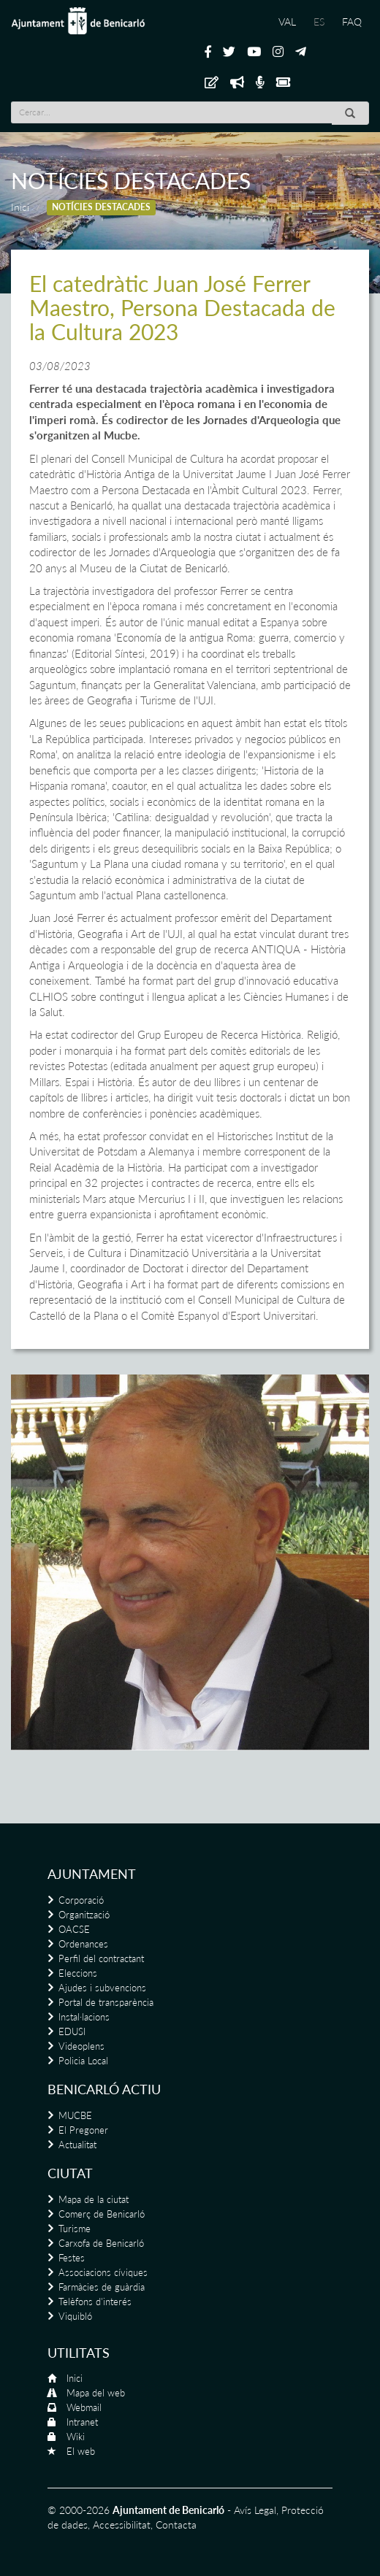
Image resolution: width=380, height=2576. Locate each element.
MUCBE (75, 2115)
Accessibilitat (122, 2524)
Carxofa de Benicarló (101, 2243)
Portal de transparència (105, 2002)
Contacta (176, 2524)
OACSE (74, 1929)
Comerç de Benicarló (101, 2214)
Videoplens (81, 2046)
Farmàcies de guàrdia (101, 2287)
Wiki (75, 2436)
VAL (287, 21)
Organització (84, 1915)
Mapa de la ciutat (93, 2199)
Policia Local (83, 2060)
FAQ (352, 21)
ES (319, 21)
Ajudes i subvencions (102, 1987)
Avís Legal (255, 2510)
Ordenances (83, 1944)
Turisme (74, 2228)
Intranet (82, 2422)
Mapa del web (95, 2393)
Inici (20, 207)
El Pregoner (83, 2130)
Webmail (84, 2407)
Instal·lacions (84, 2017)
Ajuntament (92, 1874)
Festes (71, 2258)
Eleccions (77, 1973)
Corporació (81, 1900)
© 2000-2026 (79, 2510)
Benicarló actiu (104, 2089)
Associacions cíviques (103, 2272)
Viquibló (75, 2316)
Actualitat (77, 2144)
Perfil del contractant (101, 1958)
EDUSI (72, 2031)
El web (80, 2451)
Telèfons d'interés (95, 2301)
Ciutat (70, 2173)
